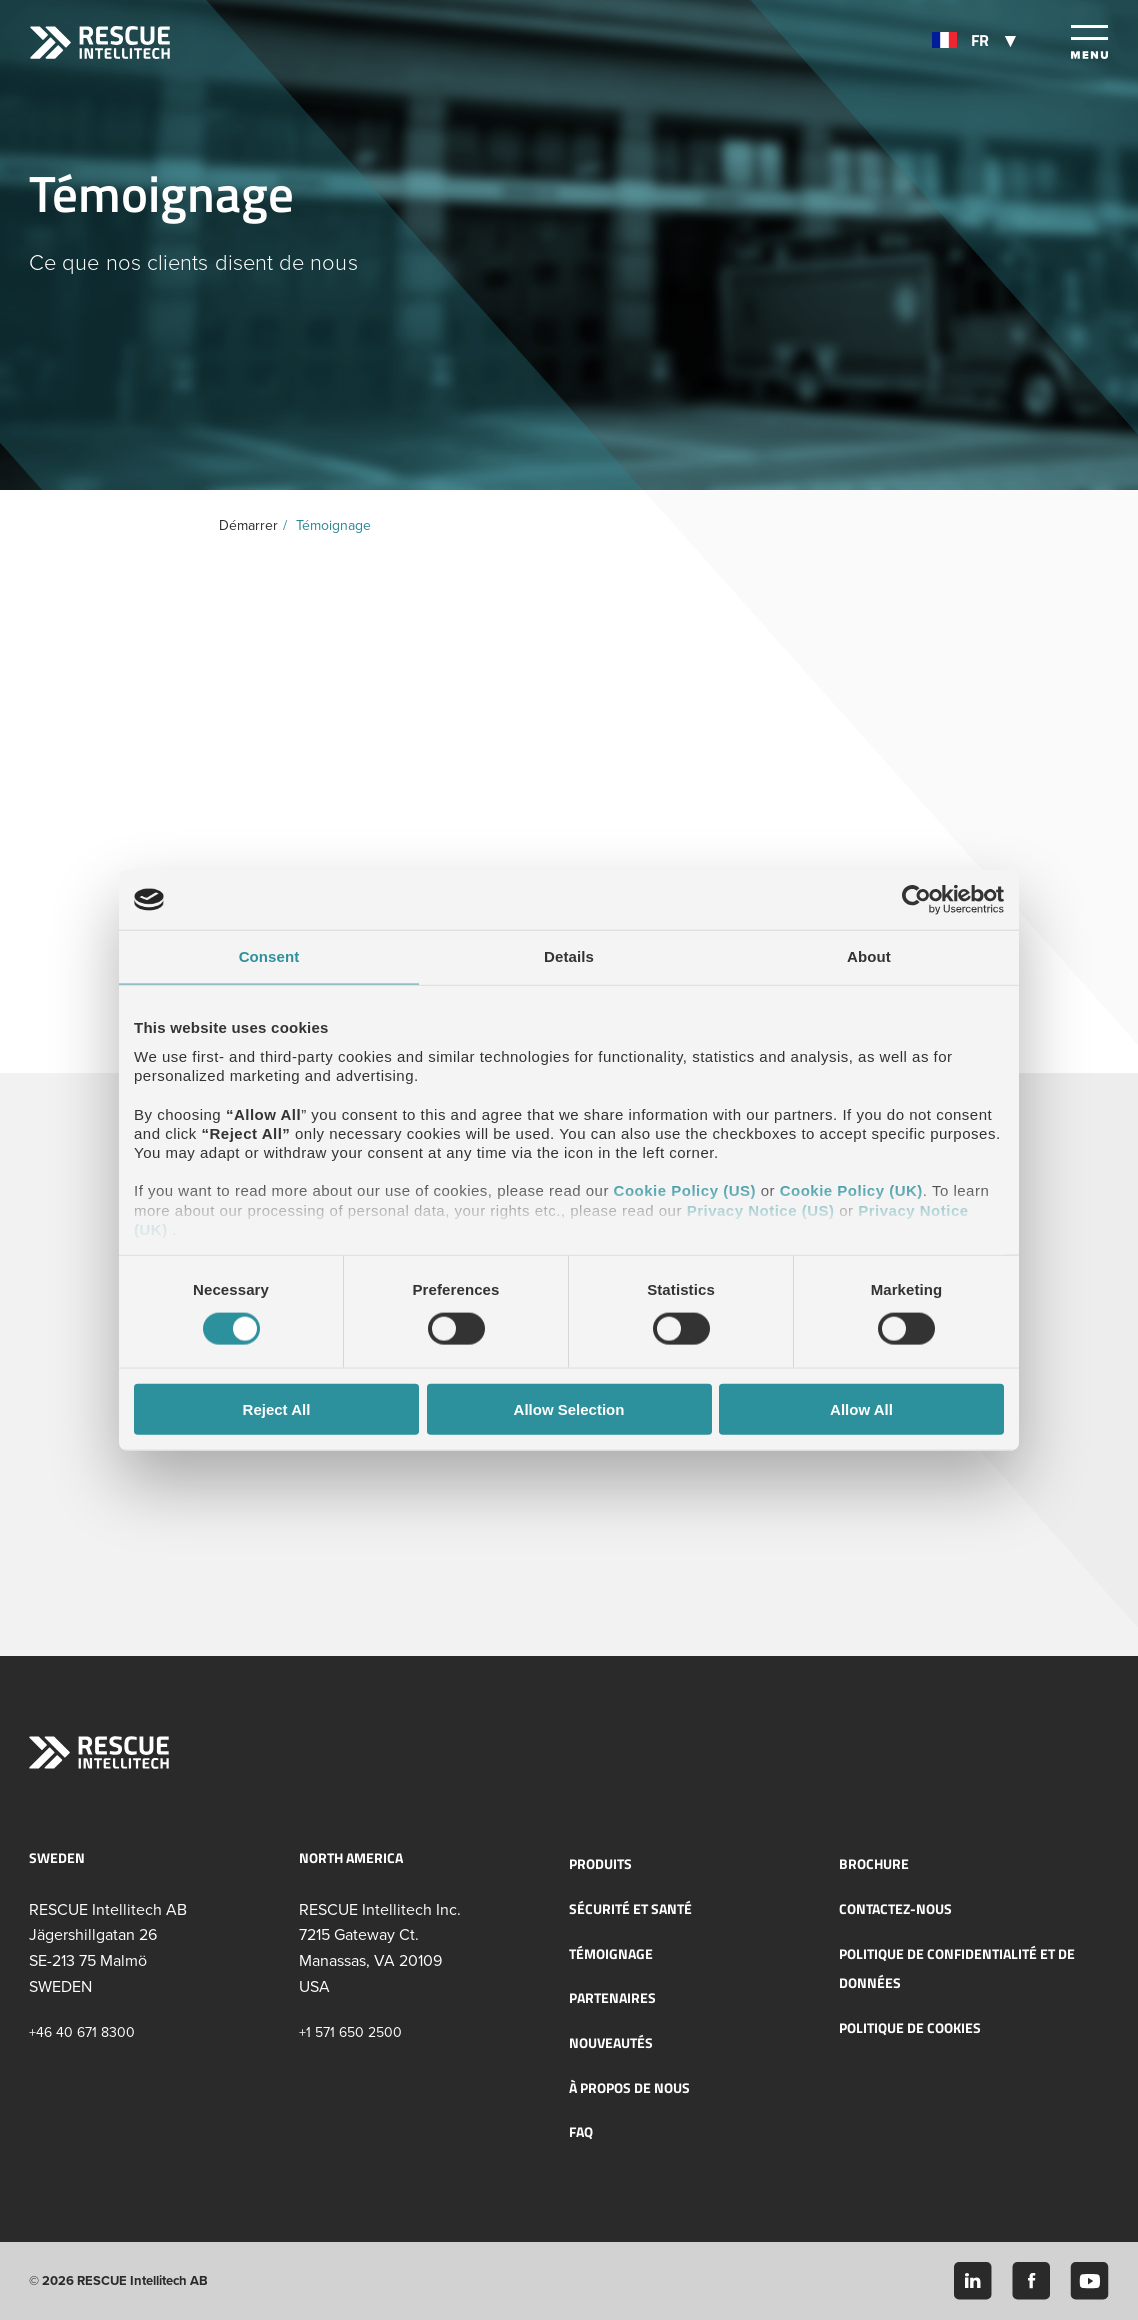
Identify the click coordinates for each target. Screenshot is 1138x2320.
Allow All (861, 1408)
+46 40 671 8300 (82, 2032)
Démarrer (248, 525)
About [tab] (869, 956)
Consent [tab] (269, 956)
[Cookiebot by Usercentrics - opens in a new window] (916, 900)
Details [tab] (569, 956)
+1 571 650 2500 (350, 2032)
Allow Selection (569, 1408)
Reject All (277, 1408)
